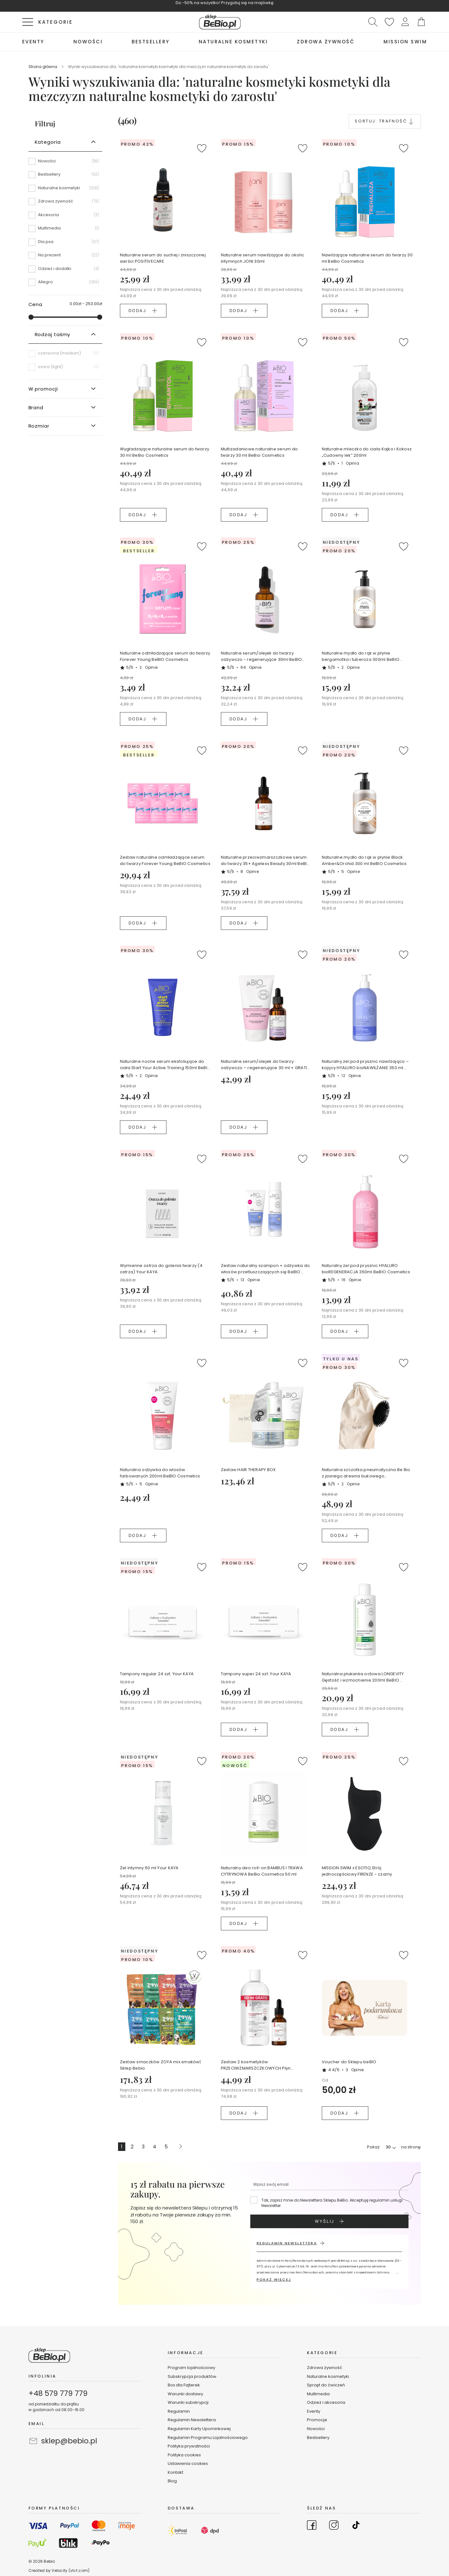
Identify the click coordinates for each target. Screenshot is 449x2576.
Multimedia (318, 2394)
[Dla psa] (65, 244)
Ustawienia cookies (188, 2463)
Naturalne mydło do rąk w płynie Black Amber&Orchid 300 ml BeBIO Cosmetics (364, 860)
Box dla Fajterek (184, 2385)
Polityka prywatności (189, 2446)
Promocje (317, 2420)
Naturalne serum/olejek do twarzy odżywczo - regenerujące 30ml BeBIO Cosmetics (261, 656)
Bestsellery (318, 2438)
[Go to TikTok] (356, 2526)
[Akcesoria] (65, 217)
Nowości (316, 2429)
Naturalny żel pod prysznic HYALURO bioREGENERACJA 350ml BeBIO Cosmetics (366, 1269)
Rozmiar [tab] (38, 426)
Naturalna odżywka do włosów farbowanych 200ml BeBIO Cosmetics (160, 1473)
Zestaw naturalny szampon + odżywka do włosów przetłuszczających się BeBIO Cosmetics (265, 1269)
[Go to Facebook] (311, 2526)
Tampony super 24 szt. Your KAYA (256, 1674)
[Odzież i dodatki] (65, 271)
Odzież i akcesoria (326, 2402)
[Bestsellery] (65, 176)
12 (351, 1075)
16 (351, 1279)
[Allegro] (65, 282)
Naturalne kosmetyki (328, 2376)
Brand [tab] (36, 407)
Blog (172, 2481)
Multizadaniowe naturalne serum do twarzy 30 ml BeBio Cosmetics (259, 452)
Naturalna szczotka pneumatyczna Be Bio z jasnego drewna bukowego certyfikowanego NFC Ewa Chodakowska (366, 1473)
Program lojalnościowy (191, 2368)
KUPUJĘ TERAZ (190, 9)
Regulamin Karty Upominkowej (199, 2429)
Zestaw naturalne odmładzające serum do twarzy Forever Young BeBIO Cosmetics (165, 860)
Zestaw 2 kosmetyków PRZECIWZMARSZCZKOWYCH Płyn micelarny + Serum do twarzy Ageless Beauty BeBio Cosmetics (261, 2065)
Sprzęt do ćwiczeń (326, 2385)
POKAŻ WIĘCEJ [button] (274, 2279)
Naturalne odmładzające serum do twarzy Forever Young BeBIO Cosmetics (165, 656)
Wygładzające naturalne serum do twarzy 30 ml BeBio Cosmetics (164, 452)
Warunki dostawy (185, 2394)
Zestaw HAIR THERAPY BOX (248, 1470)
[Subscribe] (329, 2221)
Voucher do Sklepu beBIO (349, 2062)
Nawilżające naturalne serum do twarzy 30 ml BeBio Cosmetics (367, 258)
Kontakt (175, 2472)
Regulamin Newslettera (192, 2420)
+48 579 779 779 (58, 2393)
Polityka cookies (184, 2455)
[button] (405, 22)
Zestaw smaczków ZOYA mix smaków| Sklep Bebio (160, 2065)
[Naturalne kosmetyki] (65, 190)
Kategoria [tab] (48, 142)
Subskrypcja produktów (192, 2376)
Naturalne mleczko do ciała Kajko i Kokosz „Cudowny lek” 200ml (367, 452)
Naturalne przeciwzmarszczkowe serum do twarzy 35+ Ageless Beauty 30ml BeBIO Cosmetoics (265, 860)
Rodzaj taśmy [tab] (53, 334)
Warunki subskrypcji (188, 2402)
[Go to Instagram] (334, 2526)
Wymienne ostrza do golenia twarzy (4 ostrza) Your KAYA (161, 1269)
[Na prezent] (65, 257)
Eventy (313, 2411)
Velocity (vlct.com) (71, 2570)
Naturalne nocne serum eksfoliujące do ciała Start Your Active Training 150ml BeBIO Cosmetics (165, 1064)
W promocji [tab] (43, 388)
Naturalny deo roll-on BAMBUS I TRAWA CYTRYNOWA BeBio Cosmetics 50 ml (262, 1871)
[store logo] (220, 22)
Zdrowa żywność (324, 2368)
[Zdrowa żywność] (65, 203)
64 (250, 667)
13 (250, 1279)
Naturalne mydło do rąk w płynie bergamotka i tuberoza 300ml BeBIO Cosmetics (361, 656)
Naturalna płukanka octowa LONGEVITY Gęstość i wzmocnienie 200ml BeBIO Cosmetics (363, 1677)
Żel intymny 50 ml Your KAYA (149, 1868)
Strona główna (43, 66)
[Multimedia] (65, 230)
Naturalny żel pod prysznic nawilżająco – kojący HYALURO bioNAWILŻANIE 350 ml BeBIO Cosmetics (365, 1064)
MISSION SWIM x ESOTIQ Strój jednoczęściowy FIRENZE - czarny (357, 1871)
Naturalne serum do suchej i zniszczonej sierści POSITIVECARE (163, 258)
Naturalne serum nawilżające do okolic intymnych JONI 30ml (262, 258)
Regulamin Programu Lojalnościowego (208, 2438)
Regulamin (179, 2411)
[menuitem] (33, 42)
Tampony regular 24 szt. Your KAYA (157, 1674)
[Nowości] (65, 163)
